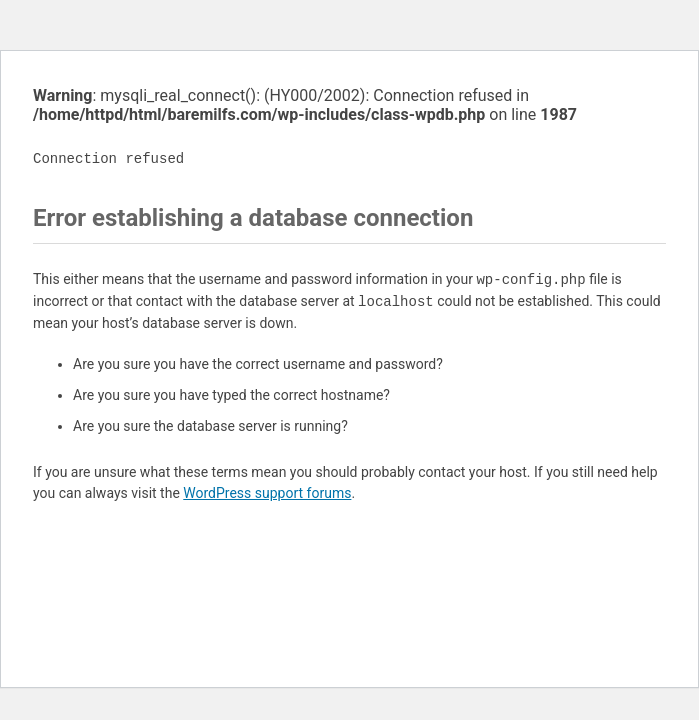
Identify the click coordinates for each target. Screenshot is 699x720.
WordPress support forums (267, 493)
